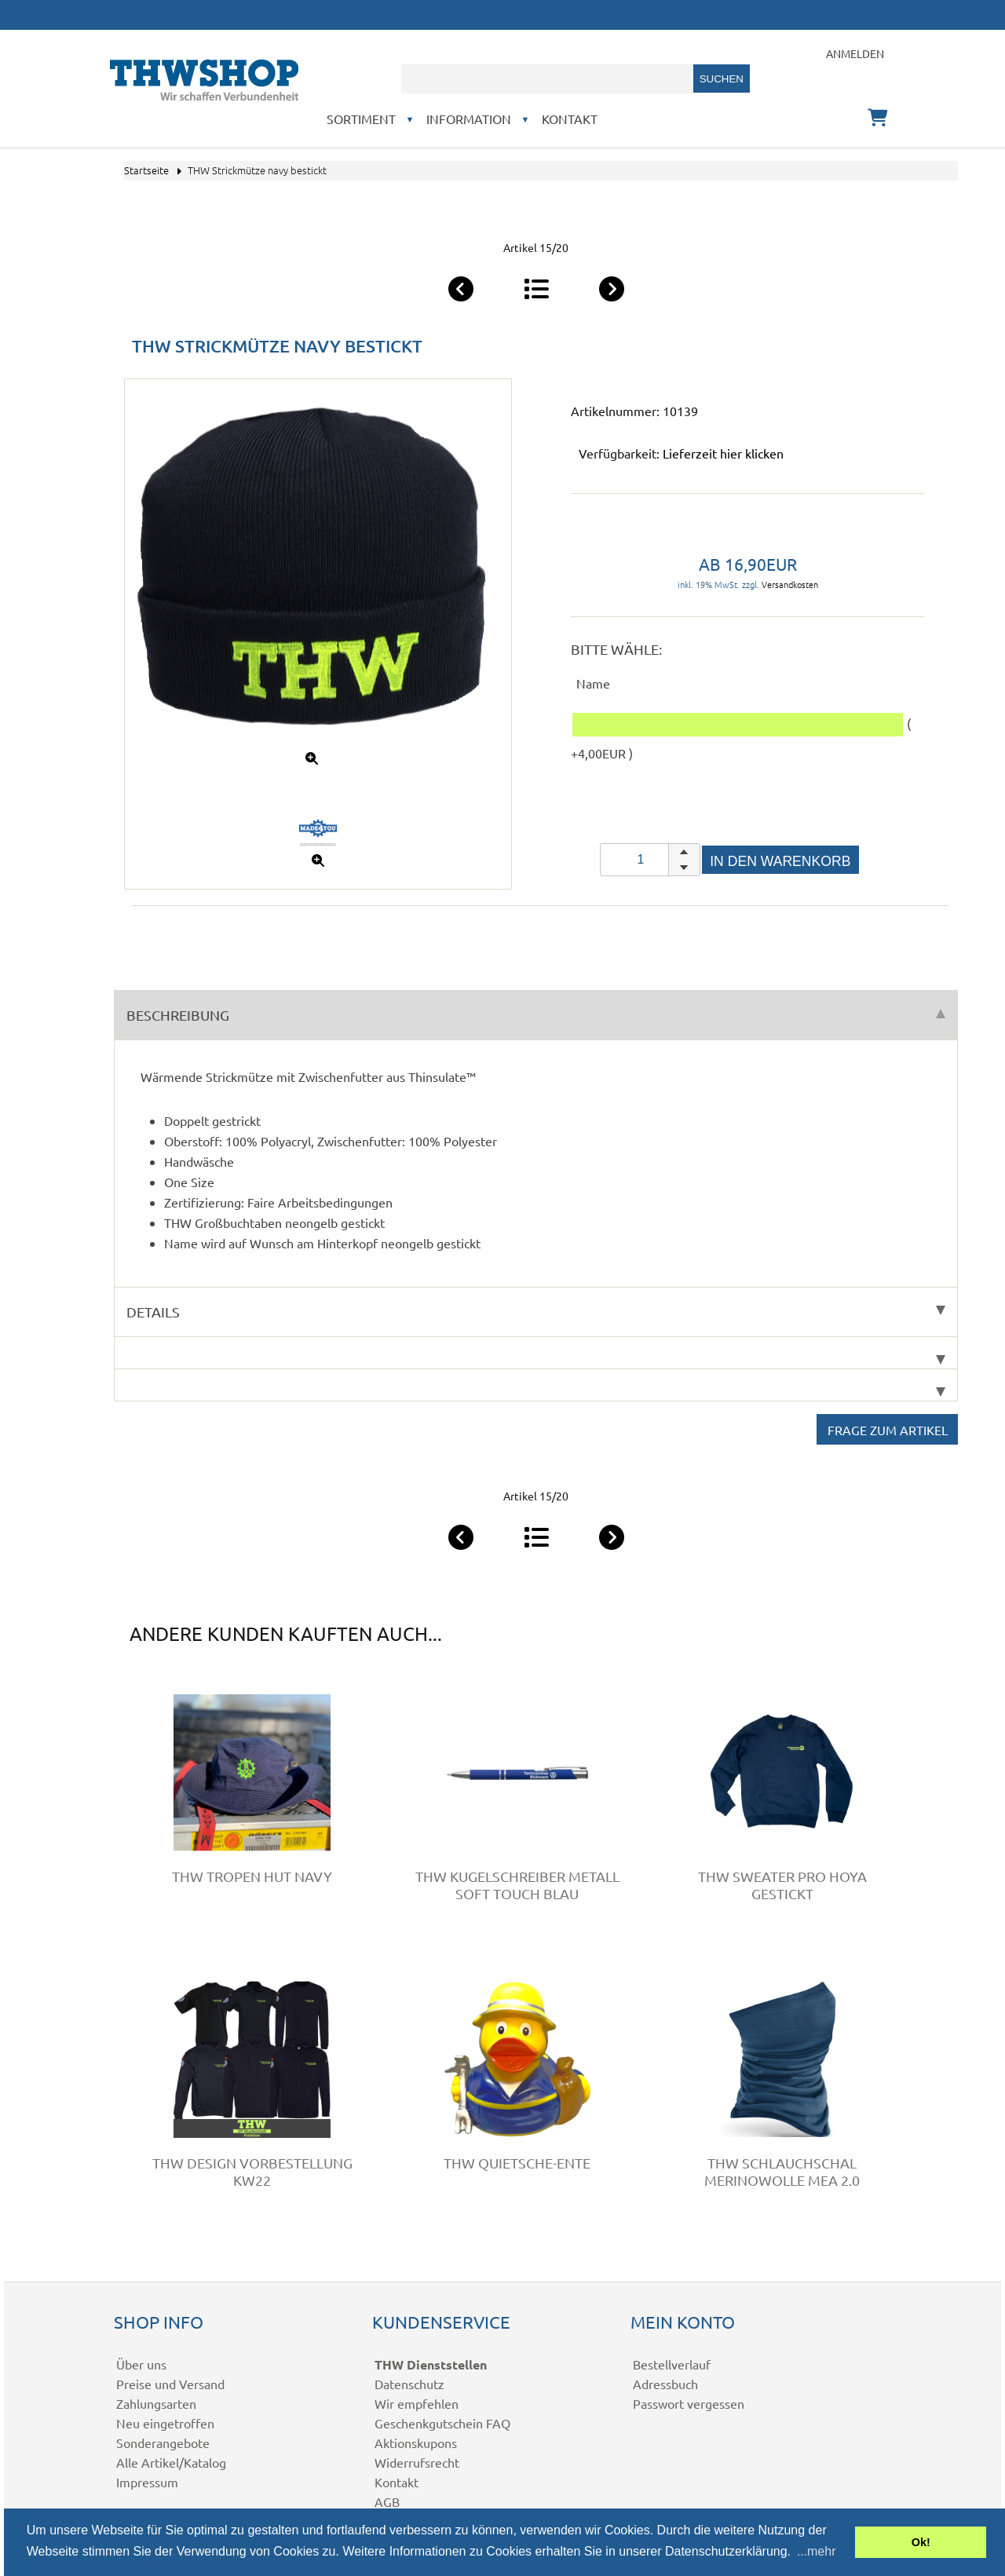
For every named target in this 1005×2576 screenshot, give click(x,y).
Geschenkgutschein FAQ (442, 2423)
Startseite (146, 170)
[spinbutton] (650, 860)
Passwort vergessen (688, 2403)
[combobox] (547, 78)
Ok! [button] (921, 2542)
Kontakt (570, 118)
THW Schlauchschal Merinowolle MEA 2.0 (782, 2171)
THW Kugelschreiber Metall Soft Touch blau (517, 1885)
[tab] (536, 1353)
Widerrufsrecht (417, 2462)
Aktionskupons (416, 2442)
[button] (684, 852)
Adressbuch (665, 2383)
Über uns (141, 2364)
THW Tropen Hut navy (252, 1876)
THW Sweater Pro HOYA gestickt (782, 1885)
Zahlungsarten (156, 2403)
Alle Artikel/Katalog (171, 2462)
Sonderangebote (163, 2442)
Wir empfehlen (417, 2403)
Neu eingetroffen (165, 2423)
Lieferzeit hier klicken (723, 453)
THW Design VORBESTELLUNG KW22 (252, 2171)
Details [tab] (535, 1311)
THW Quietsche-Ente (517, 2162)
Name (593, 683)
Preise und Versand (170, 2383)
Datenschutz (409, 2383)
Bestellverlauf (672, 2364)
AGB (387, 2501)
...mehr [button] (816, 2551)
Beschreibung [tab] (535, 1015)
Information (468, 118)
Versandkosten (790, 584)
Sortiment (361, 118)
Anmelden (855, 53)
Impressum (147, 2482)
